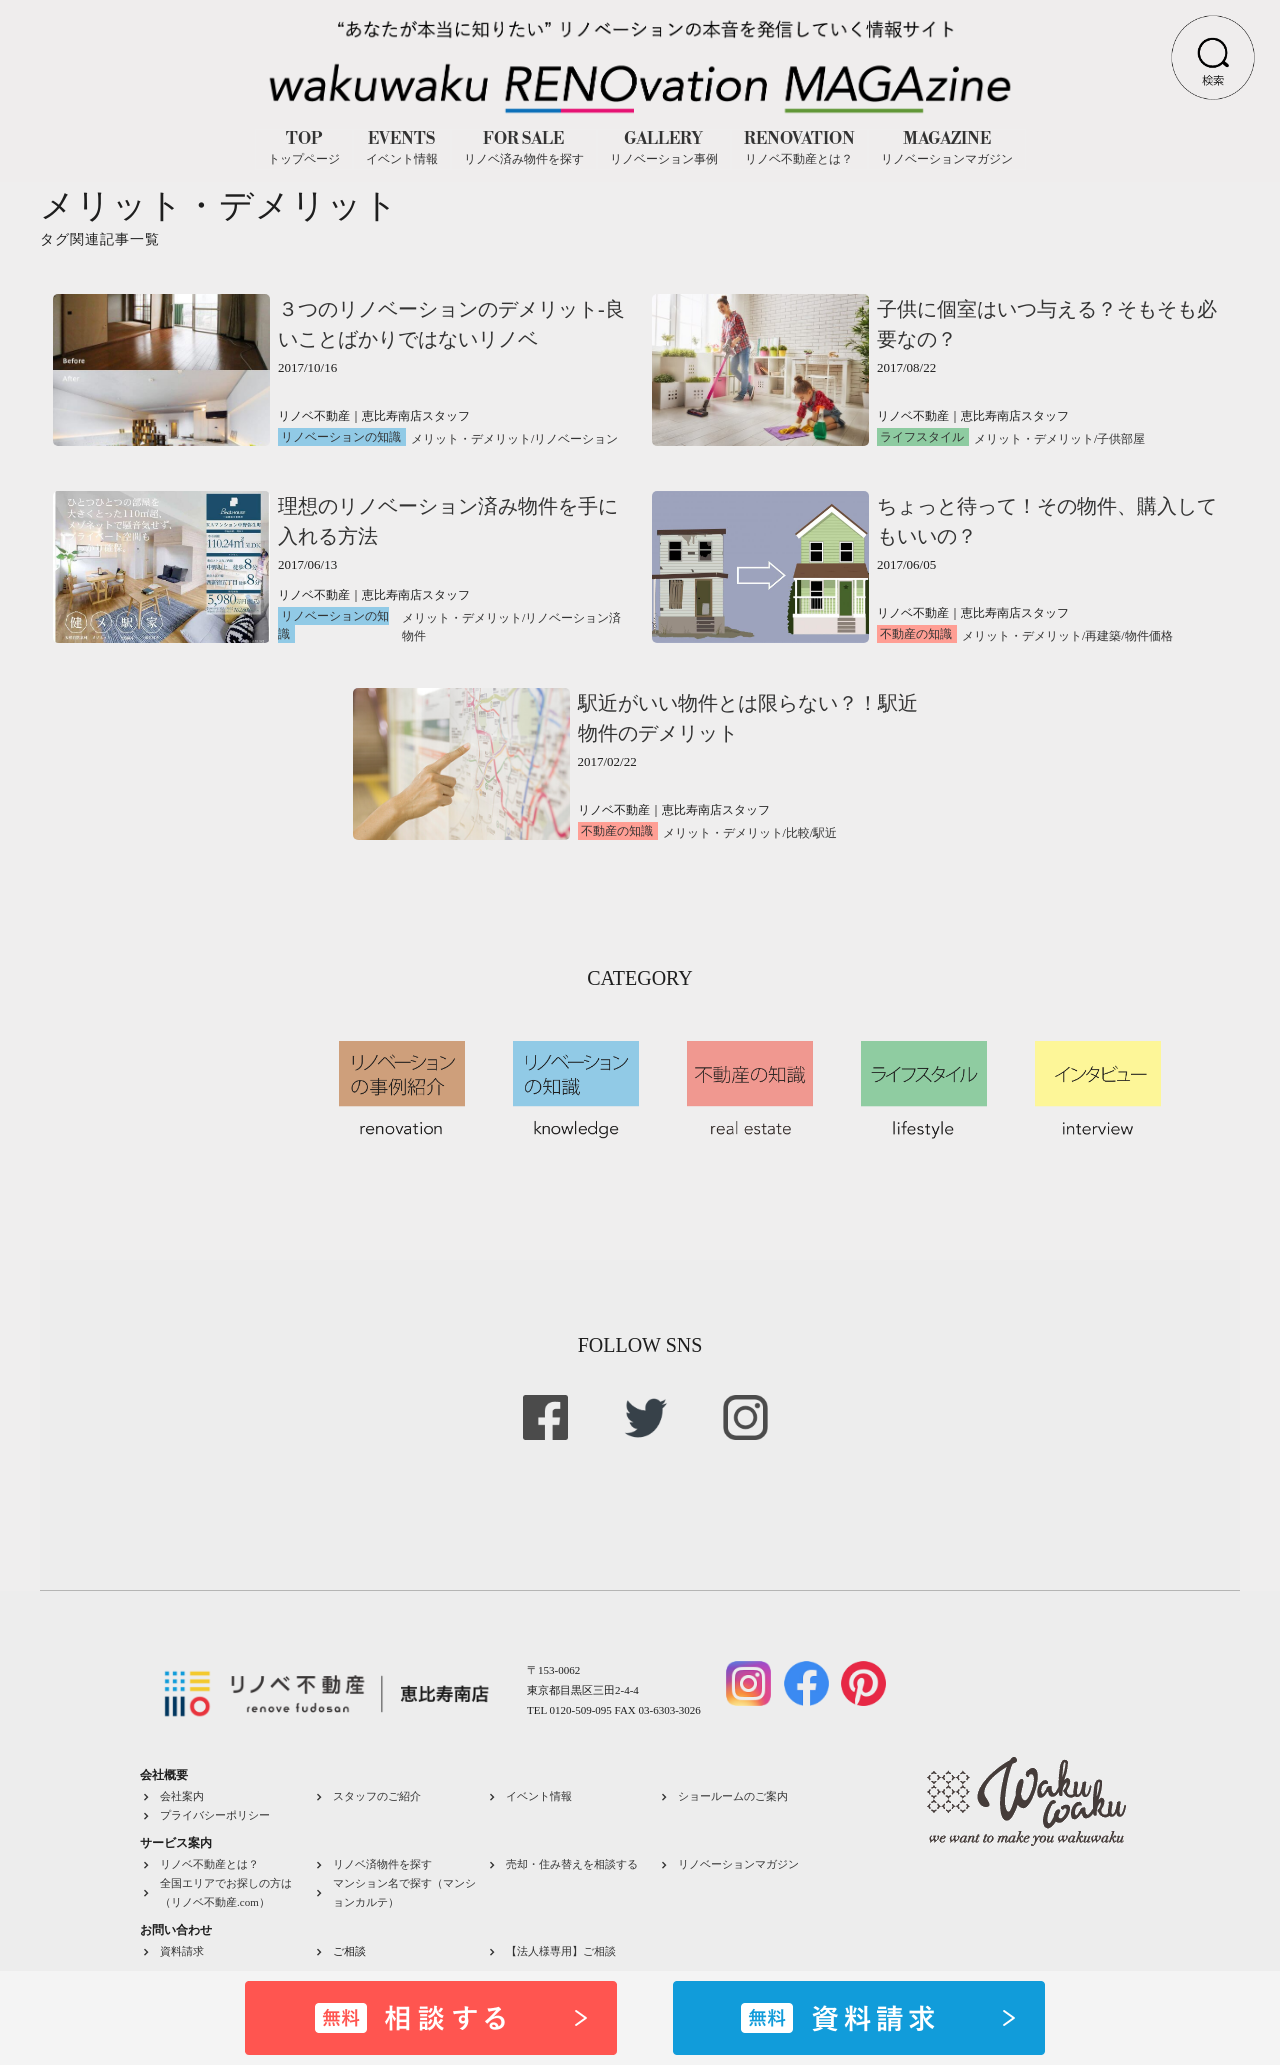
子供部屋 (1121, 439)
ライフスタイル (922, 437)
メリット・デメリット (471, 439)
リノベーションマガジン (738, 1864)
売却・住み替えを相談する (572, 1864)
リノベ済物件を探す (382, 1864)
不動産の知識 (916, 634)
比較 (798, 833)
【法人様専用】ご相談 (561, 1951)
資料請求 (182, 1951)
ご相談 (349, 1951)
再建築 (1103, 636)
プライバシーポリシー (215, 1815)
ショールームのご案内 (733, 1796)
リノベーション (576, 439)
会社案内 (182, 1796)
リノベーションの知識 (341, 437)
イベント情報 (539, 1796)
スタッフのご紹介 (377, 1796)
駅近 (825, 833)
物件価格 (1149, 636)
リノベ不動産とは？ (209, 1864)
